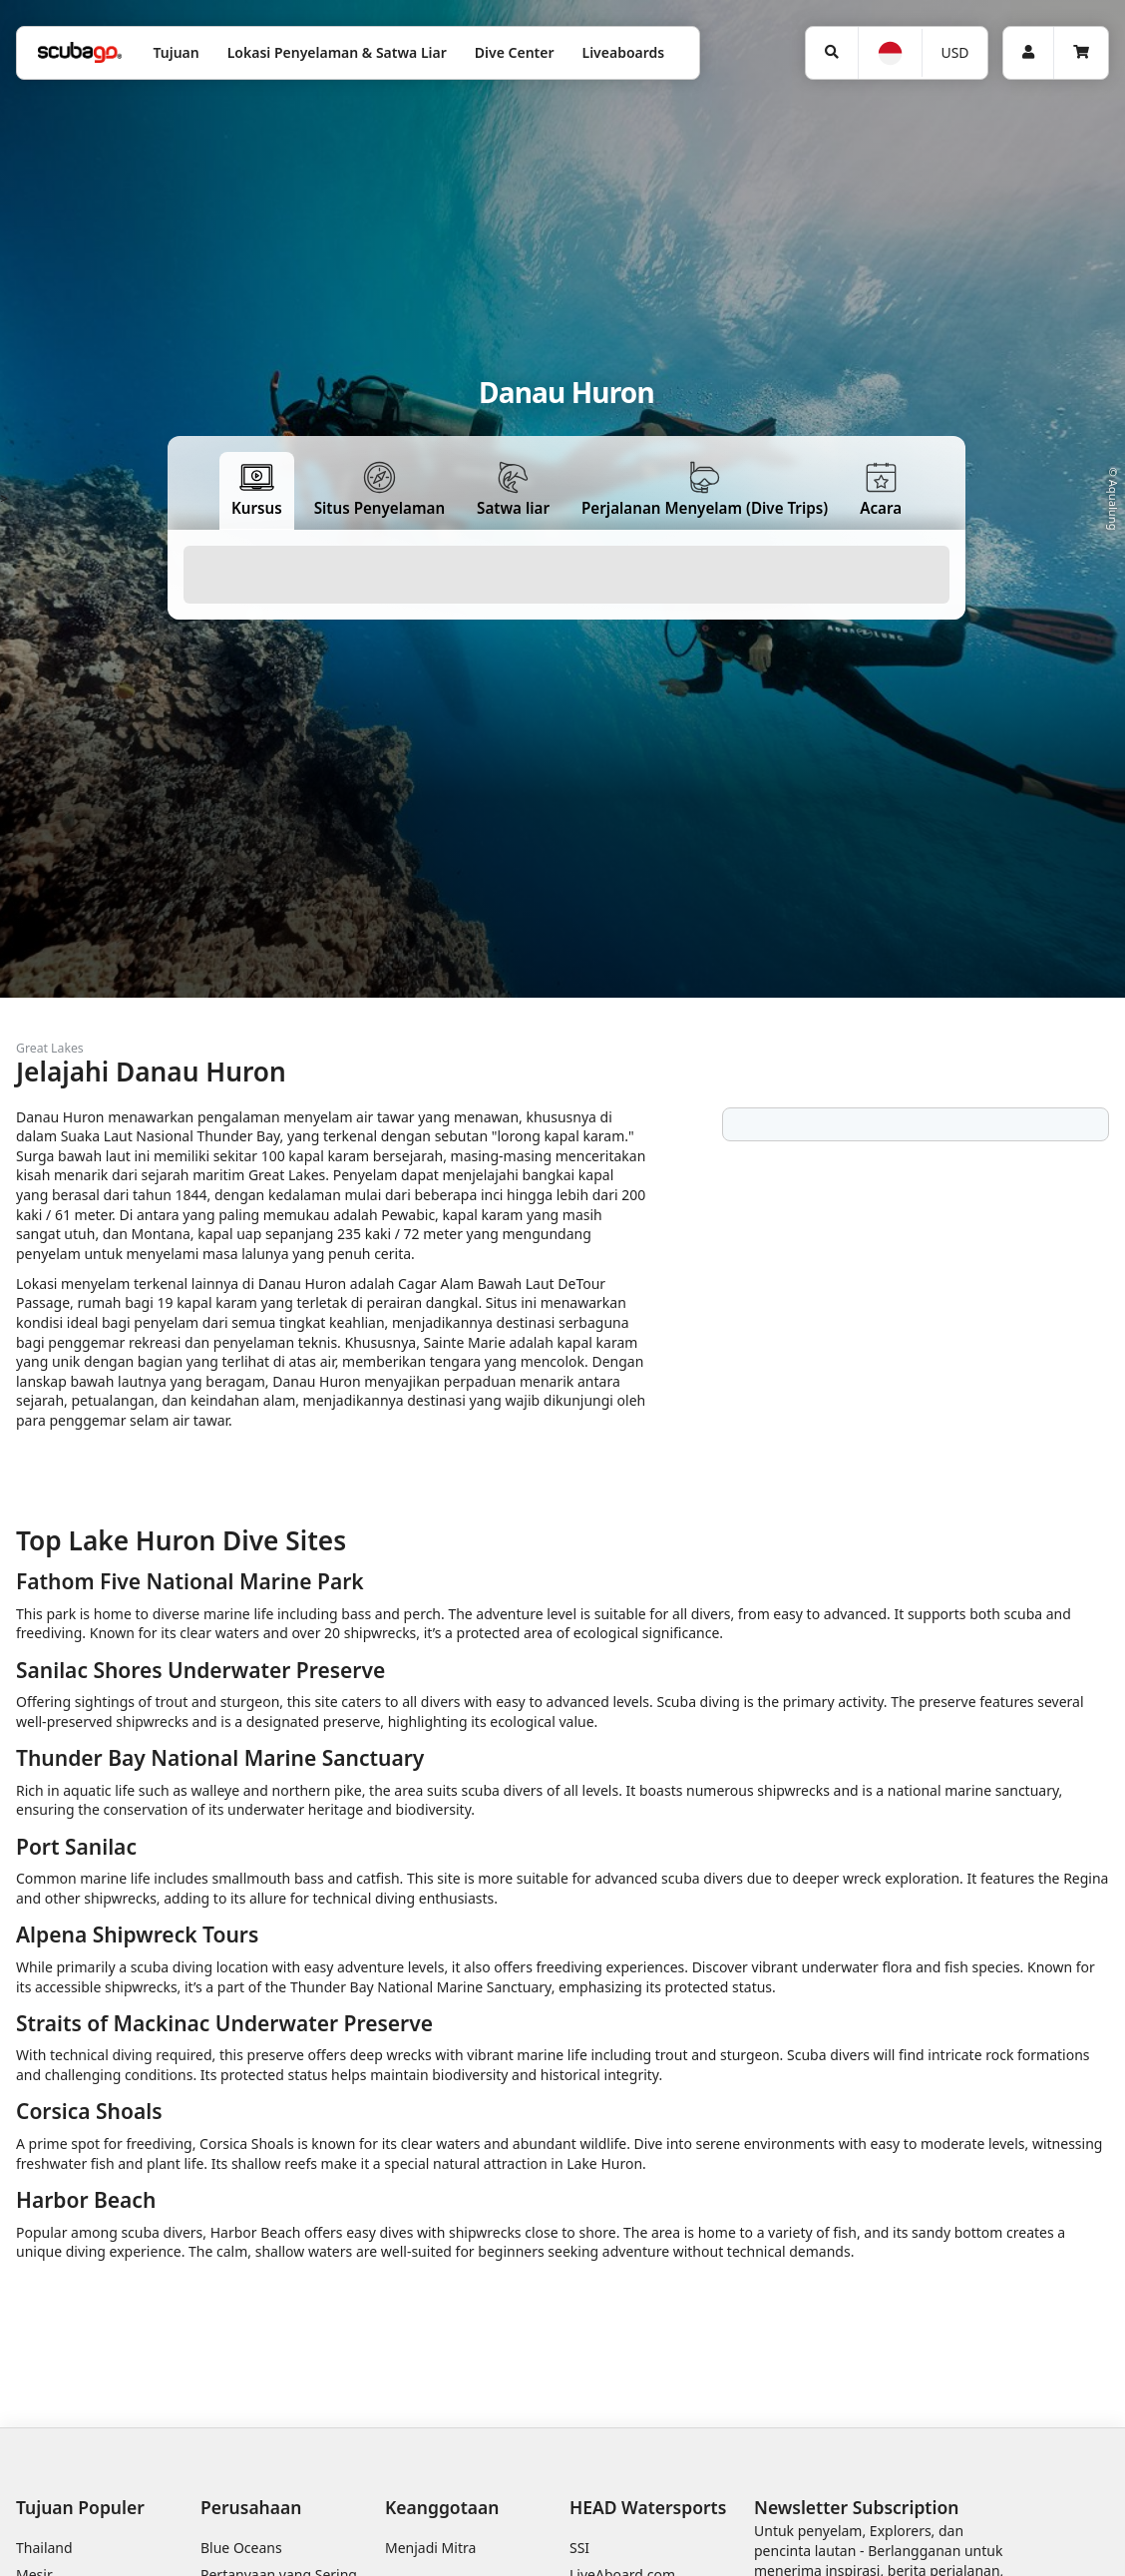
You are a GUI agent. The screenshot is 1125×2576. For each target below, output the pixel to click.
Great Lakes (50, 1048)
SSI (579, 2547)
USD (954, 52)
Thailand (44, 2547)
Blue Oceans (241, 2547)
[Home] (80, 52)
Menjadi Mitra (430, 2547)
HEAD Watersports (647, 2507)
